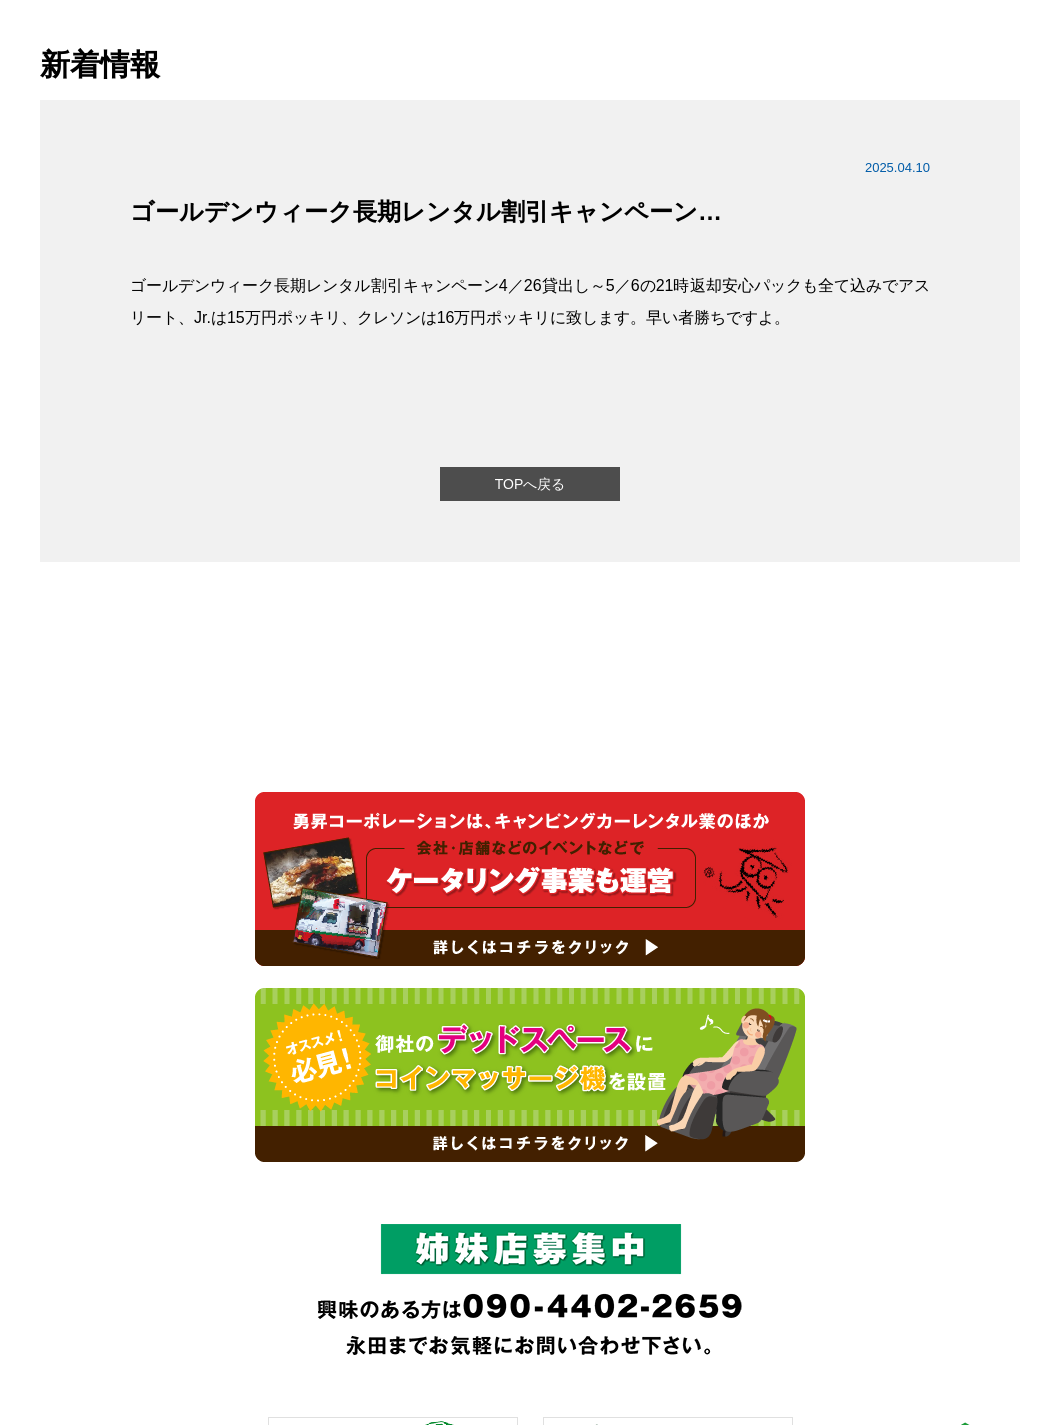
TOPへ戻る (530, 484)
